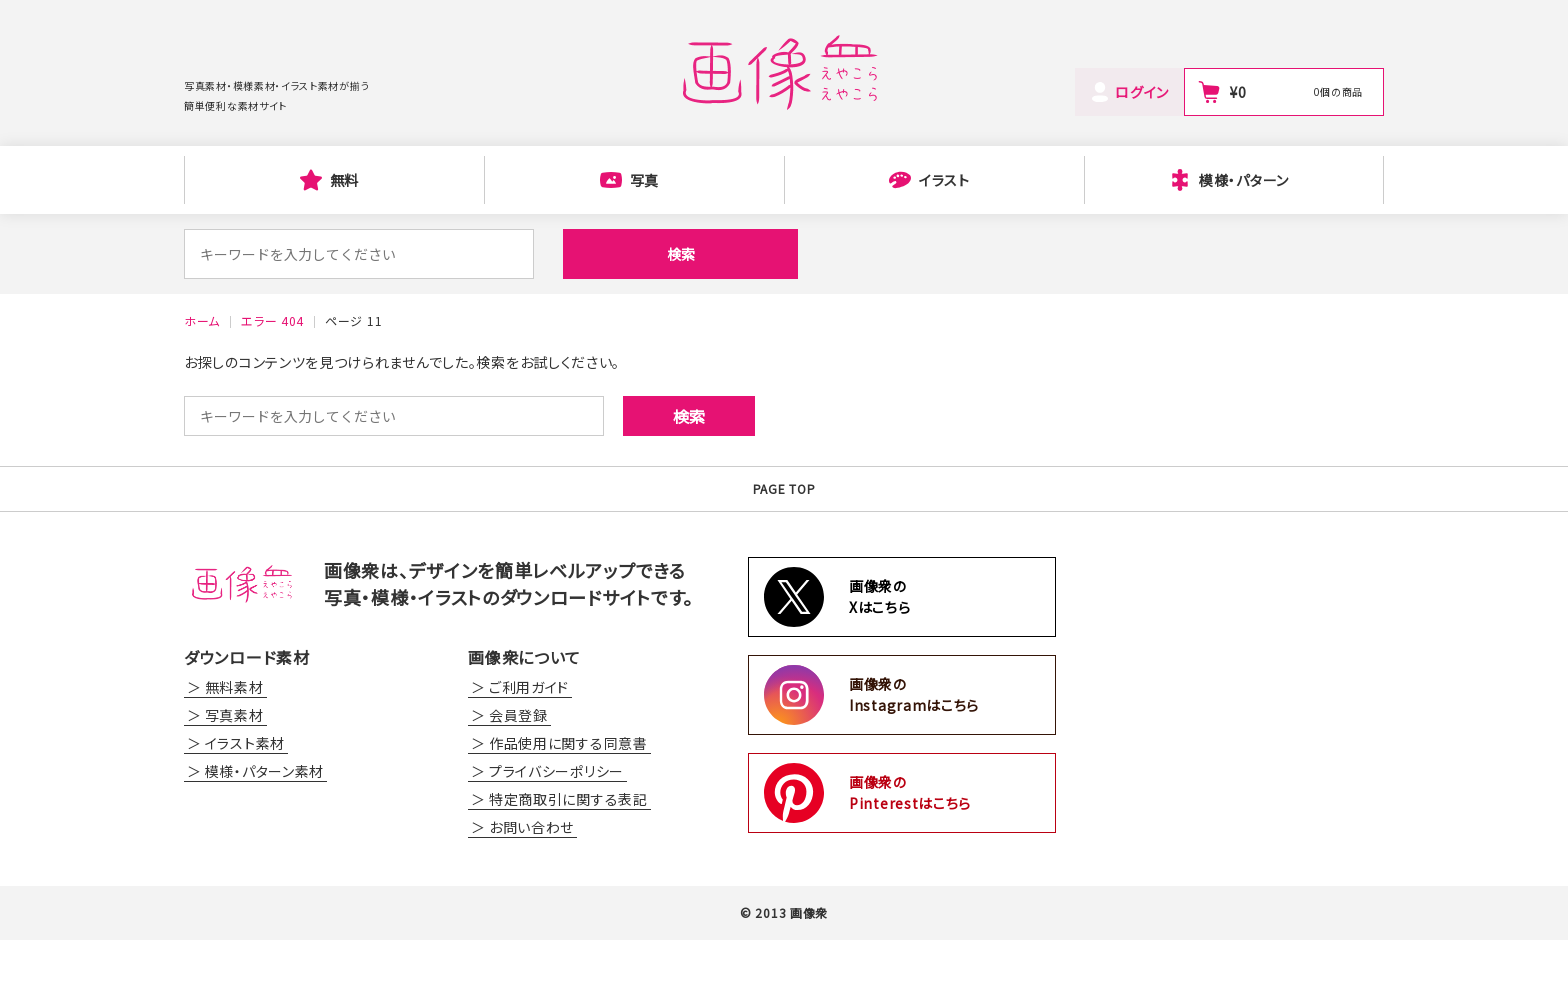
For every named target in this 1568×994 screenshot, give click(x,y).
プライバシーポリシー (556, 825)
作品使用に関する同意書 (568, 797)
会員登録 (518, 769)
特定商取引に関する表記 (568, 853)
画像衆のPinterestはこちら (910, 846)
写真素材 (234, 769)
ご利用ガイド (529, 741)
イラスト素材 (245, 797)
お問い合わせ (531, 881)
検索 (594, 254)
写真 (644, 180)
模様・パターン (1244, 180)
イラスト (944, 180)
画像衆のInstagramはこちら (914, 748)
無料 (344, 180)
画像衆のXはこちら (880, 650)
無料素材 (234, 741)
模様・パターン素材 (264, 825)
